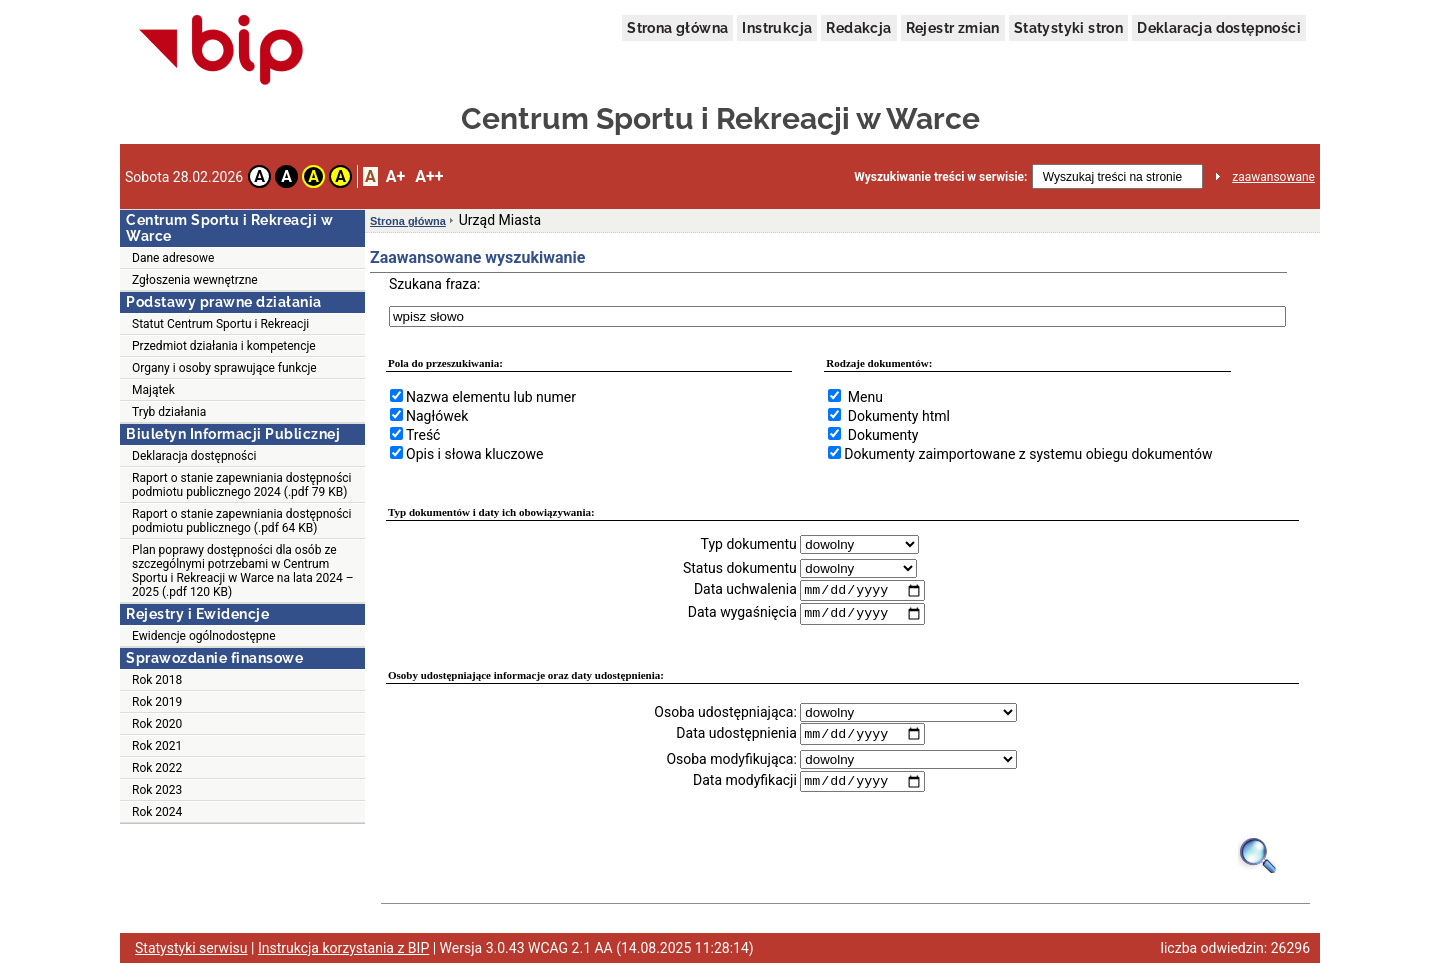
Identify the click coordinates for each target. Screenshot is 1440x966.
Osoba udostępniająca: (725, 713)
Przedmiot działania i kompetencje (224, 346)
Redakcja (858, 28)
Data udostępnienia (736, 735)
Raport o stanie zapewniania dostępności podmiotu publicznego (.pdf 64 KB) (242, 521)
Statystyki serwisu (191, 951)
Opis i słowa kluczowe (474, 454)
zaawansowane (1273, 177)
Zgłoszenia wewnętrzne (195, 280)
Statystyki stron (1068, 28)
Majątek (153, 390)
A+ (395, 176)
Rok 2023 (157, 790)
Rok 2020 (157, 724)
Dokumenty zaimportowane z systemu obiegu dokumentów (1028, 454)
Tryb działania (169, 412)
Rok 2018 (157, 680)
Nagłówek (437, 416)
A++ (429, 176)
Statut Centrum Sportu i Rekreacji (220, 324)
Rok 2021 (157, 746)
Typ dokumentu (749, 544)
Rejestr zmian (953, 28)
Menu (865, 397)
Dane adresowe (173, 258)
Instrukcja (777, 28)
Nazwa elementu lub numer (491, 397)
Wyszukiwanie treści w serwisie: (940, 177)
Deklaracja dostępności (1219, 28)
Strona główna (677, 28)
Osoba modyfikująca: (731, 761)
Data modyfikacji (745, 783)
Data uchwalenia (745, 590)
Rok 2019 (157, 702)
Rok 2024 (157, 812)
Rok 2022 (157, 768)
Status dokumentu (740, 568)
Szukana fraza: (434, 284)
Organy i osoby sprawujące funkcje (224, 368)
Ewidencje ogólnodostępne (204, 636)
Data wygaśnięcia (742, 614)
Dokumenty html (899, 416)
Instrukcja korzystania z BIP (343, 951)
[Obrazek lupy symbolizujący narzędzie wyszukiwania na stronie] (1258, 857)
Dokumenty (883, 435)
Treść (423, 435)
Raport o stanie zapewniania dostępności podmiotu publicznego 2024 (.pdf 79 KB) (242, 485)
